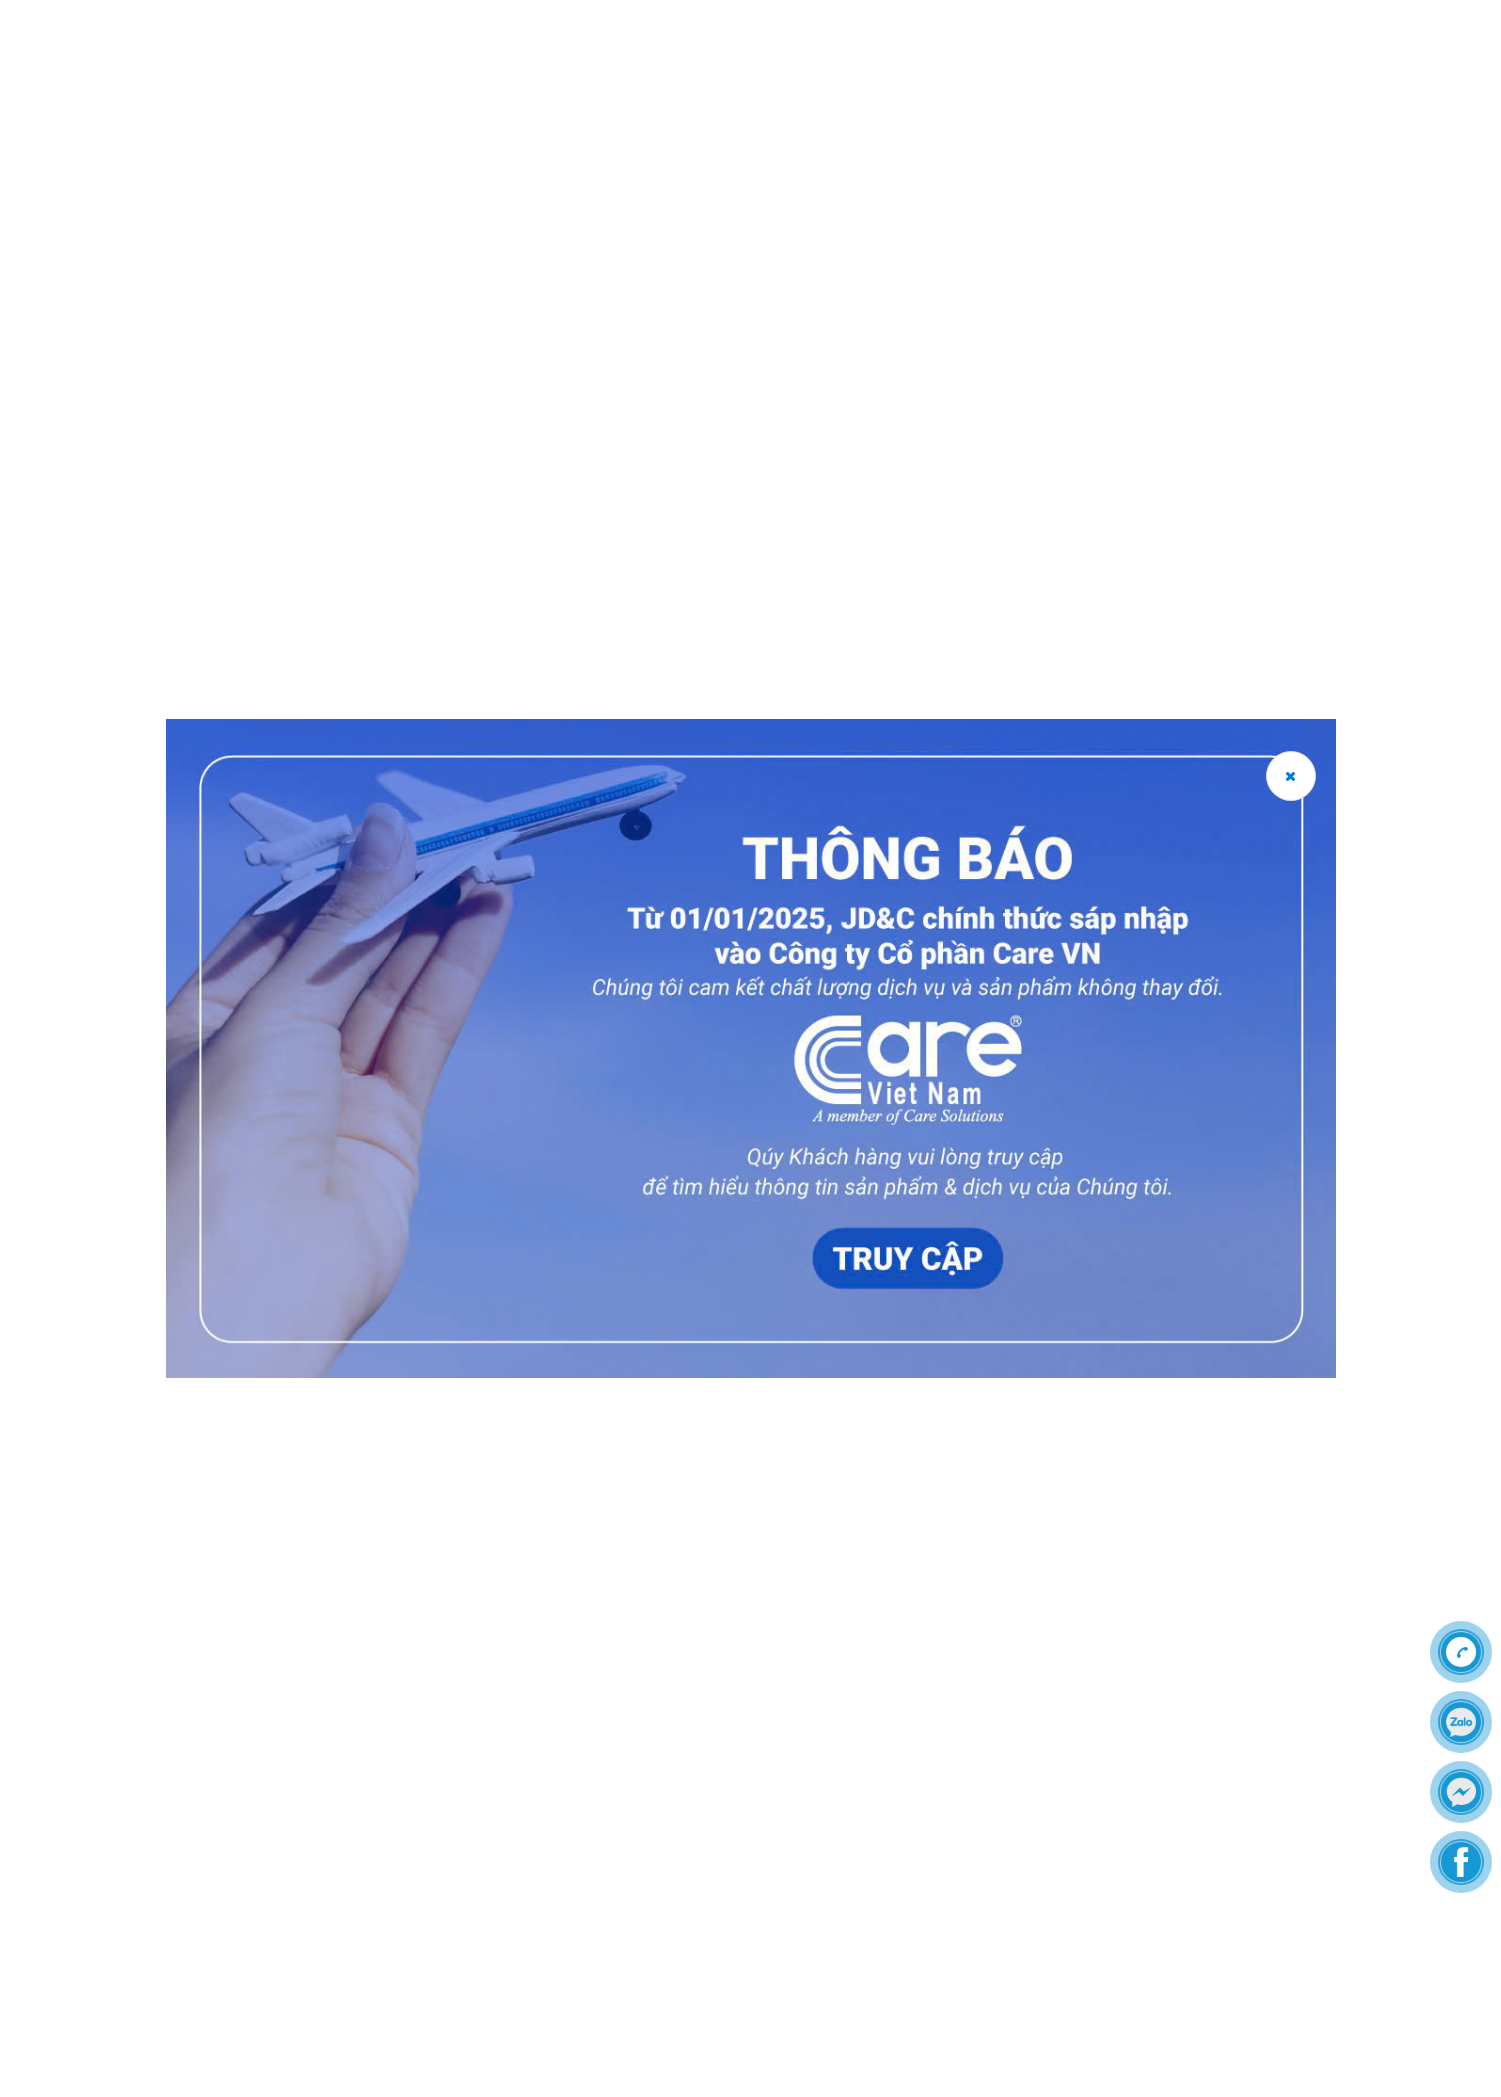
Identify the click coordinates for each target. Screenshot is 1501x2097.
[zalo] (1461, 1722)
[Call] (1461, 1652)
